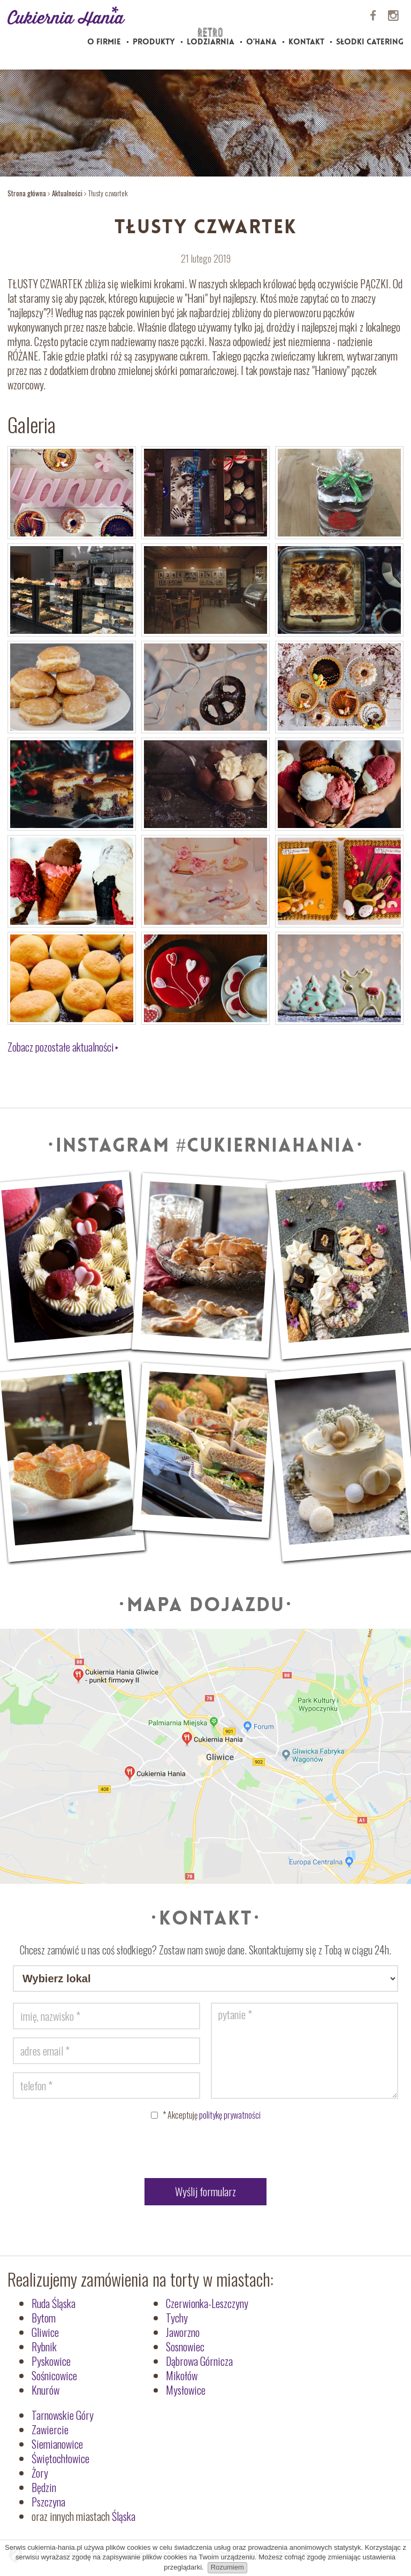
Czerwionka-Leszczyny (207, 2303)
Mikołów (181, 2375)
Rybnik (44, 2347)
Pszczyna (48, 2502)
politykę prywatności (230, 2115)
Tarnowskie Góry (63, 2415)
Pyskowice (51, 2361)
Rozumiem (227, 2567)
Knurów (45, 2390)
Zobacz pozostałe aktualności (60, 1047)
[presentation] (205, 2152)
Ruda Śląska (53, 2303)
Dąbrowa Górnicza (199, 2361)
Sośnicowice (54, 2375)
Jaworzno (183, 2332)
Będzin (44, 2487)
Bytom (44, 2318)
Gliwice (45, 2332)
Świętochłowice (60, 2458)
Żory (40, 2473)
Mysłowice (186, 2390)
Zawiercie (50, 2429)
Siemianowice (57, 2444)
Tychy (177, 2318)
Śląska (123, 2516)
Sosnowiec (185, 2347)
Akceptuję (212, 2115)
